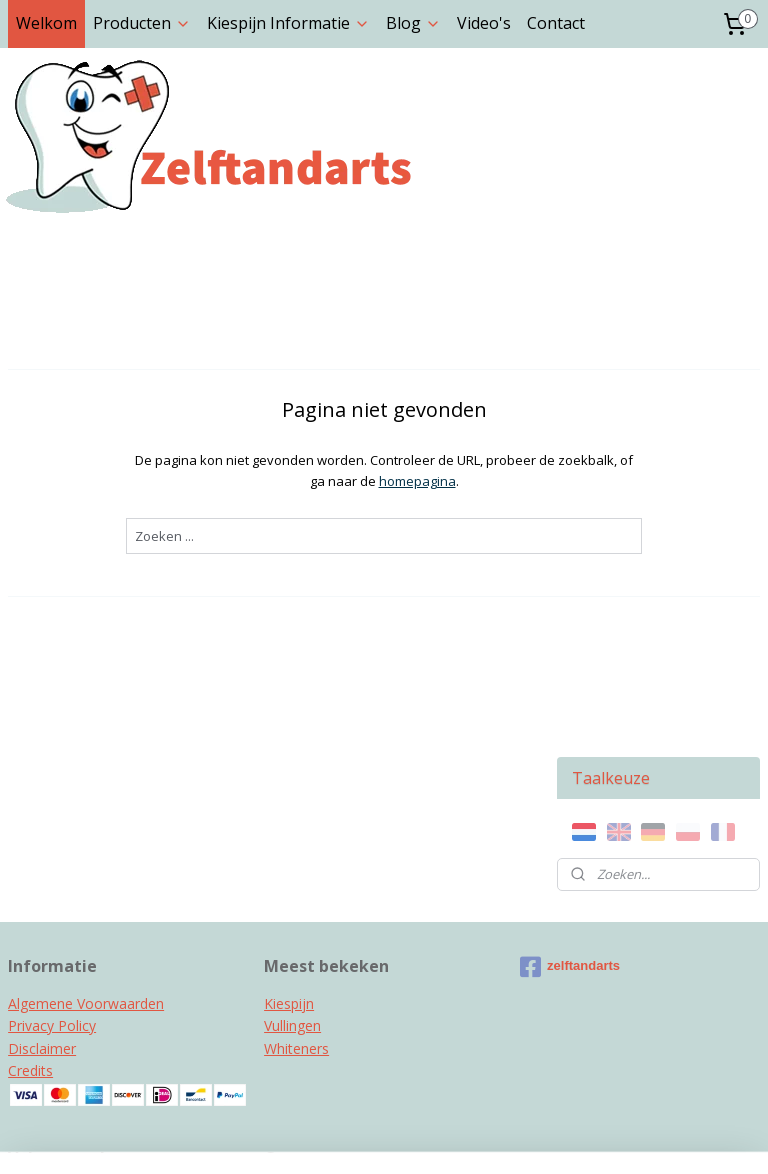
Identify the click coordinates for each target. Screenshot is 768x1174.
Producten (142, 23)
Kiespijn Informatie (288, 23)
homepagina (307, 481)
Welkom (46, 23)
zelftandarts (570, 786)
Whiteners (296, 867)
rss (352, 1137)
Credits (30, 890)
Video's (484, 23)
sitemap (310, 1137)
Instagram (42, 1015)
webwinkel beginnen (429, 1137)
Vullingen (292, 845)
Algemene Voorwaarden (86, 822)
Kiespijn (289, 822)
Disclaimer (42, 867)
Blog (413, 23)
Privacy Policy (52, 845)
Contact (556, 23)
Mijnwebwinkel (603, 1137)
